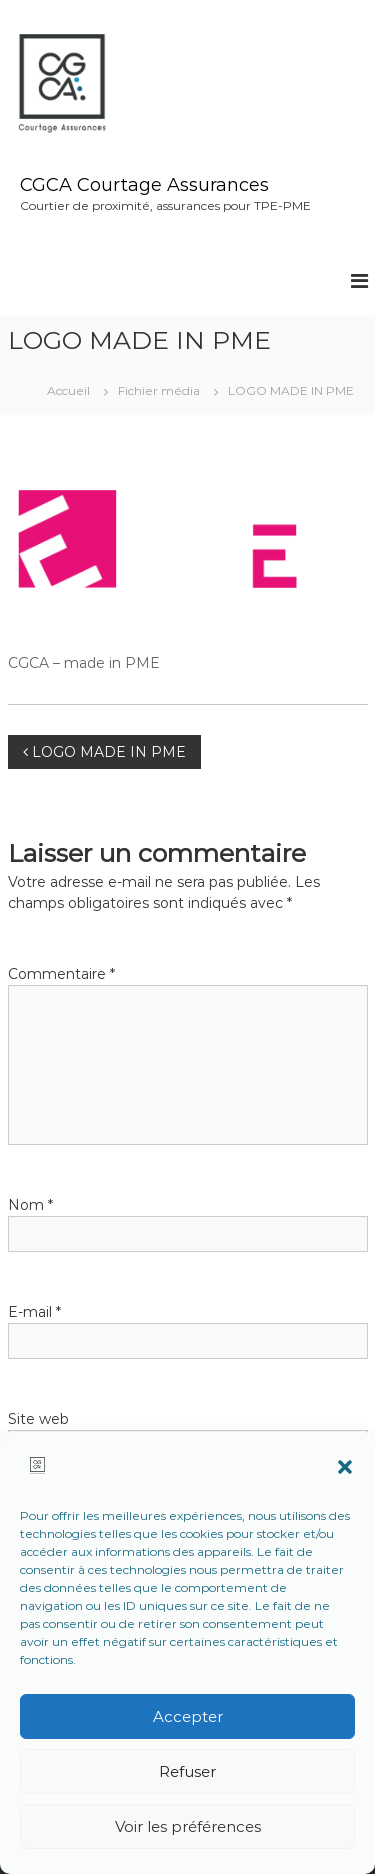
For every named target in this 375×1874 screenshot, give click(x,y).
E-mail (34, 1312)
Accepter (188, 1716)
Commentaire (61, 974)
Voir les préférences (188, 1826)
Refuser (187, 1771)
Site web (38, 1419)
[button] (345, 1467)
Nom (30, 1205)
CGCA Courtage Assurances (144, 185)
